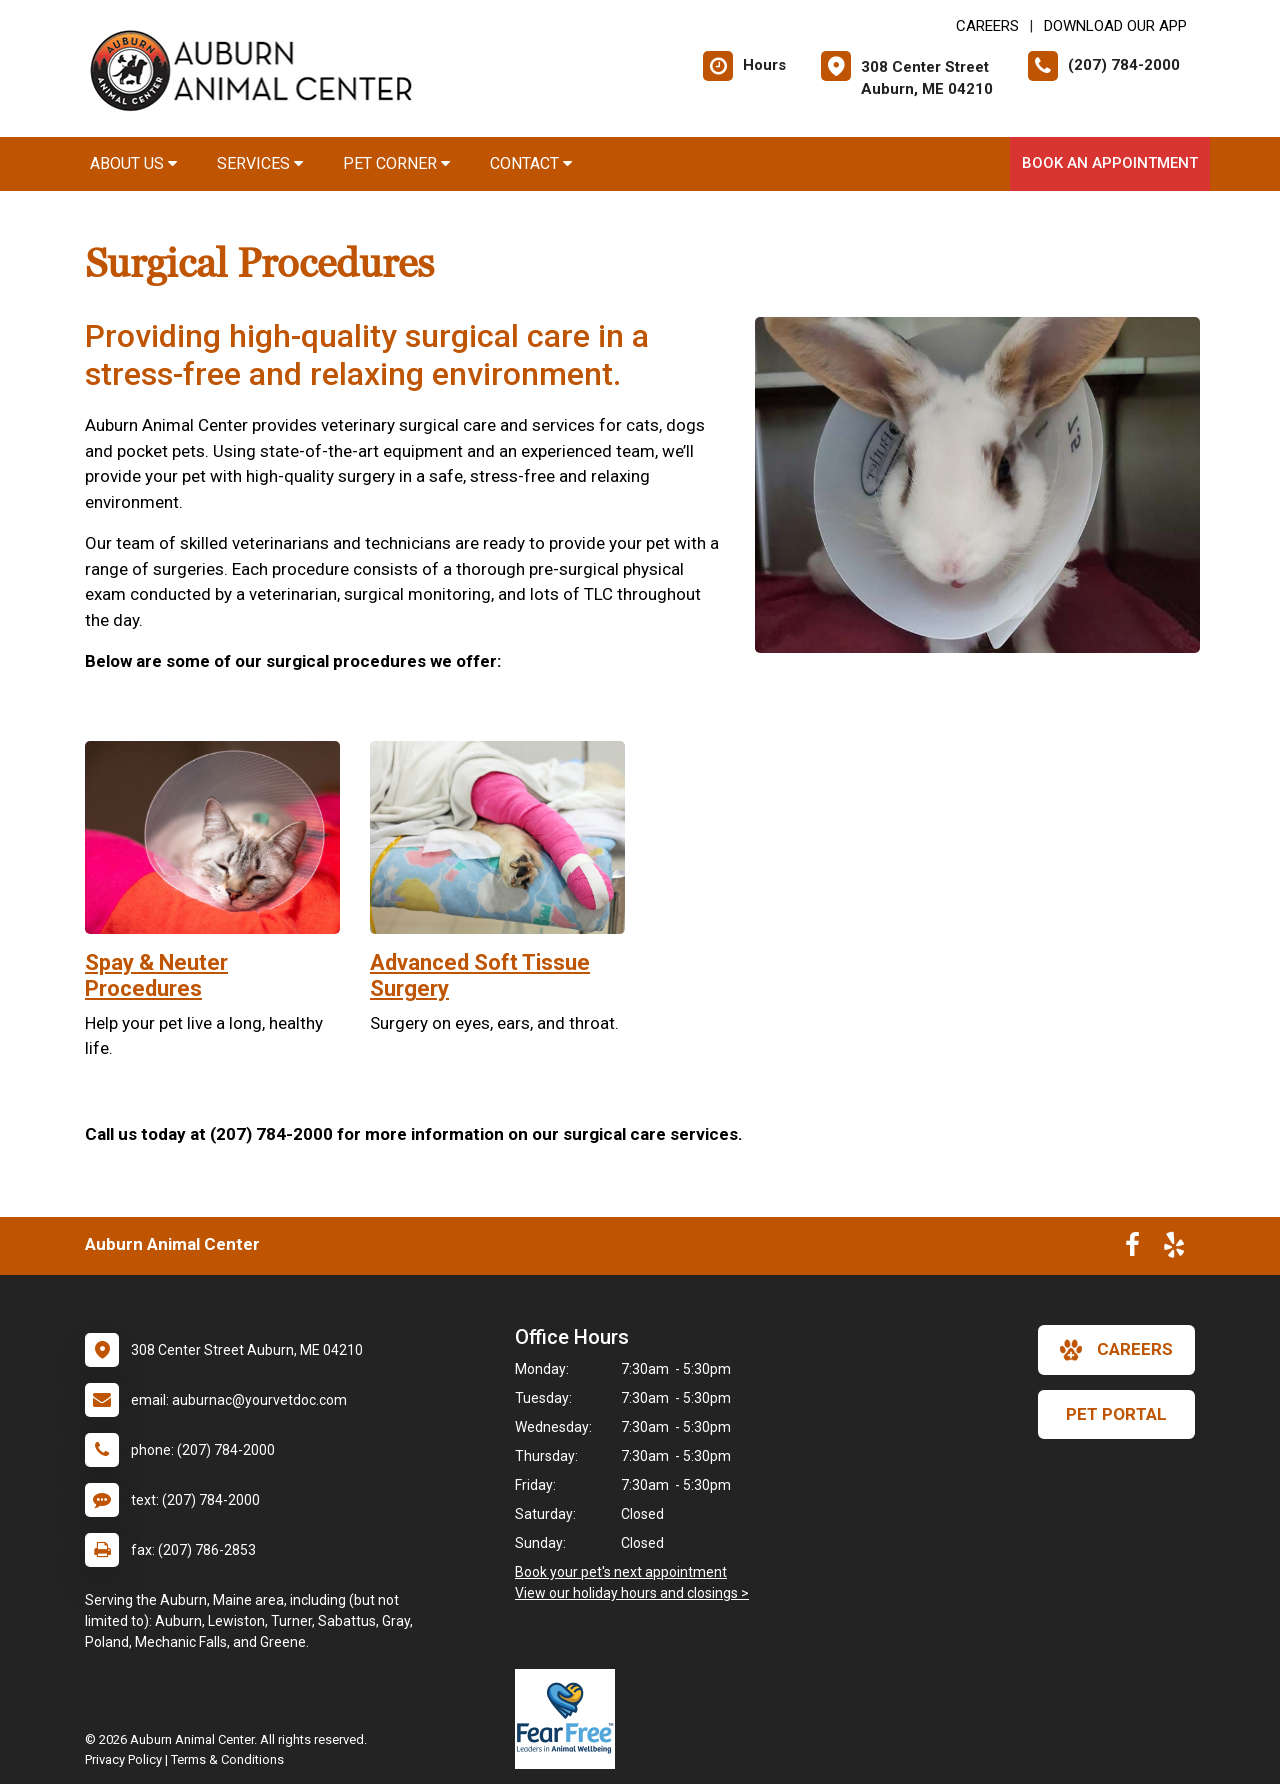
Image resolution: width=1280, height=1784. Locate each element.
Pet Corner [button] (396, 163)
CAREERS (987, 26)
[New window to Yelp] (1174, 1249)
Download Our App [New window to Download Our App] (1115, 26)
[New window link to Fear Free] (570, 1719)
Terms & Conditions (227, 1759)
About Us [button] (133, 163)
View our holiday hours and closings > (632, 1593)
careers (1116, 1350)
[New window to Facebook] (1132, 1249)
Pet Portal (1116, 1414)
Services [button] (260, 163)
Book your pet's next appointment (621, 1572)
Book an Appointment (1110, 163)
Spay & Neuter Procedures (156, 975)
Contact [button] (531, 163)
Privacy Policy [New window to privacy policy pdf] (123, 1759)
